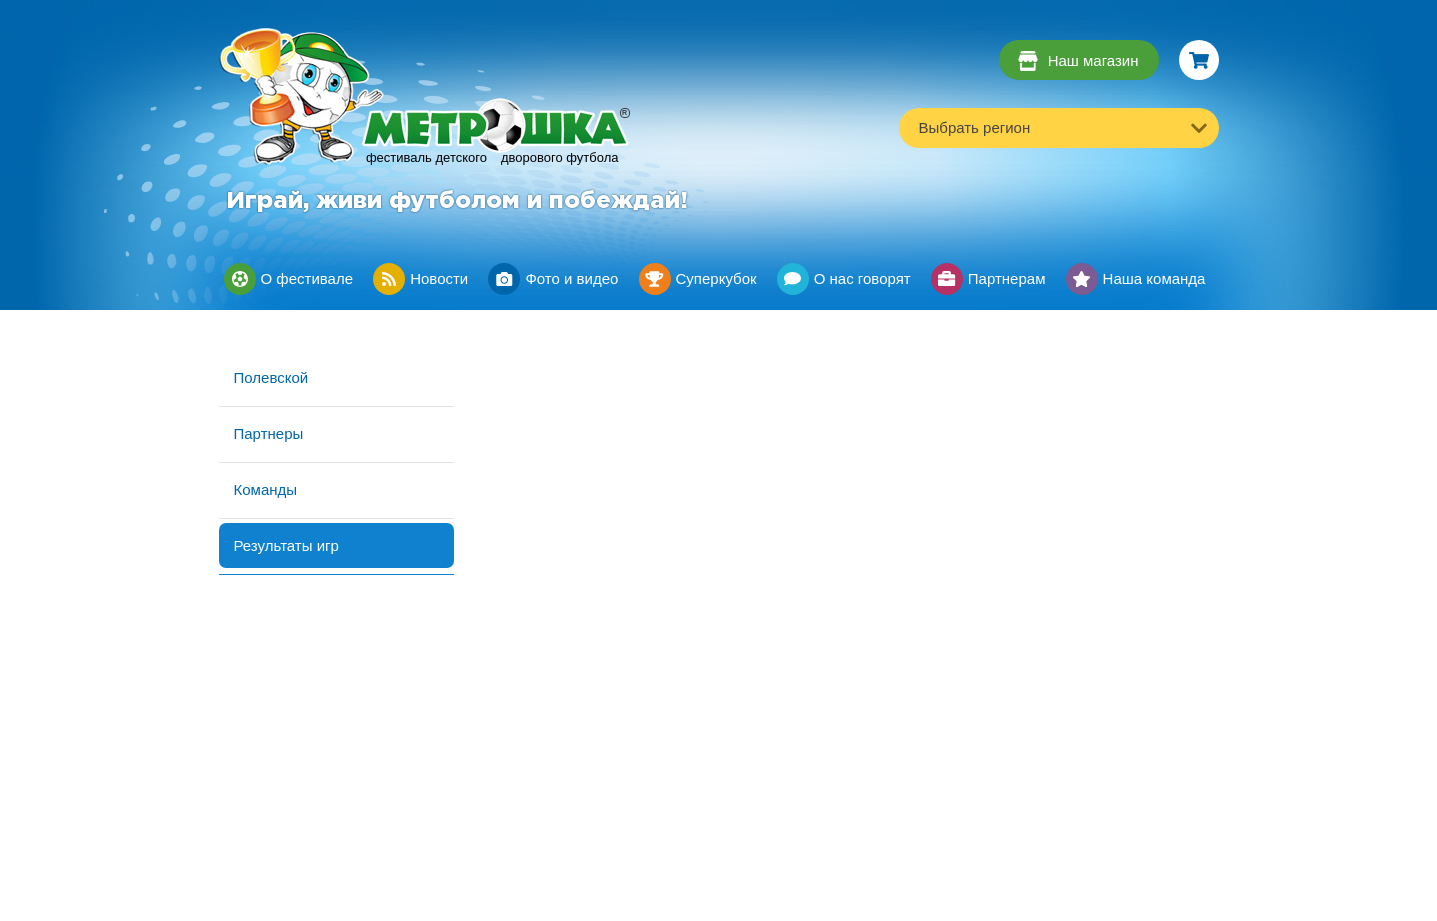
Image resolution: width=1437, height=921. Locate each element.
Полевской (271, 377)
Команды (266, 489)
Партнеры (269, 433)
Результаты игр (286, 545)
